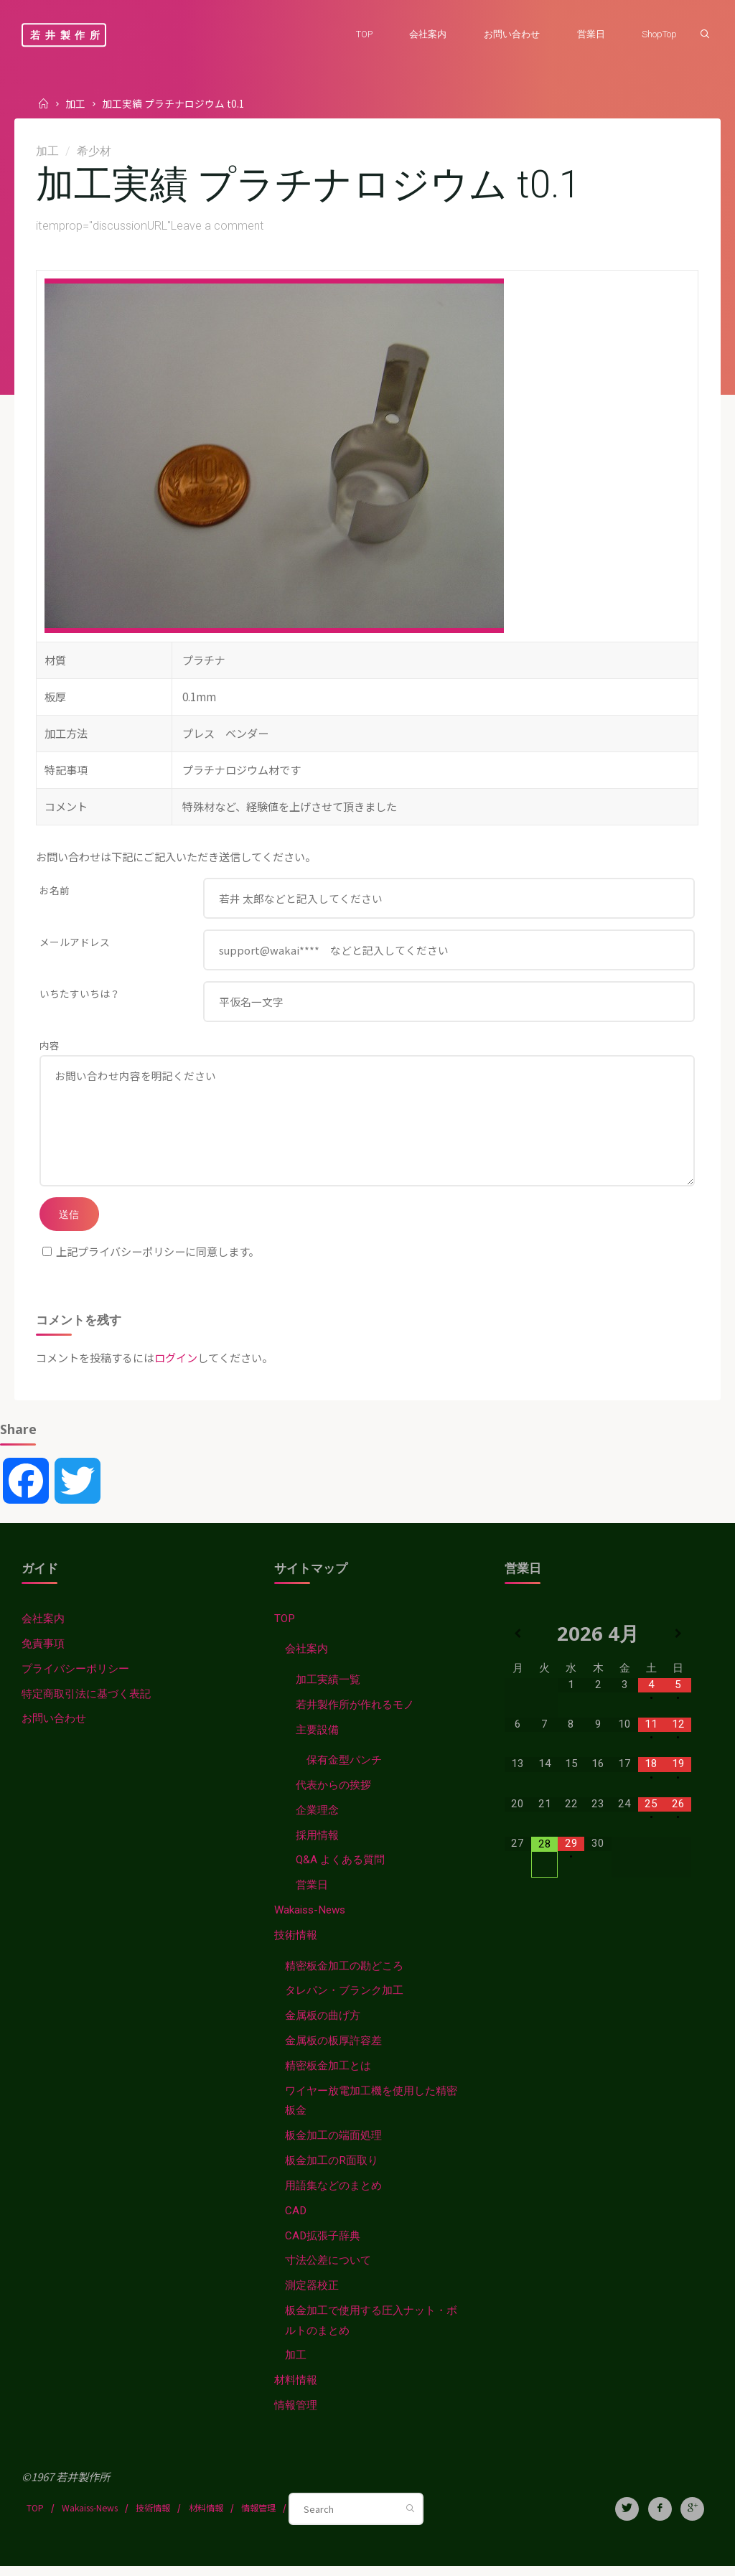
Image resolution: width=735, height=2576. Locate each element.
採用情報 (317, 1843)
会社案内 (43, 1627)
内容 (49, 1048)
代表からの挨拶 (333, 1793)
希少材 (96, 151)
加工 (75, 103)
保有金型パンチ (344, 1768)
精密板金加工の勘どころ (344, 1975)
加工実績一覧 (328, 1688)
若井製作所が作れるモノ (355, 1713)
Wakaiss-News (309, 1919)
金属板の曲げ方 (322, 2024)
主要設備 (317, 1738)
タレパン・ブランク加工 (344, 2000)
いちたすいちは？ (79, 995)
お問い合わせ (54, 1727)
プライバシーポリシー (75, 1677)
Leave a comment (218, 227)
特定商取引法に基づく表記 (86, 1702)
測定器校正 (312, 2295)
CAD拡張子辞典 (322, 2245)
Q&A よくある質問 (340, 1869)
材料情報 (295, 2390)
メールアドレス (74, 943)
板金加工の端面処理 (333, 2145)
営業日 (312, 1894)
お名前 (54, 891)
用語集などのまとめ (333, 2195)
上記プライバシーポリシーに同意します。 (150, 1260)
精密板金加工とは (328, 2075)
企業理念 (317, 1818)
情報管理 (295, 2415)
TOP (284, 1627)
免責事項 (43, 1652)
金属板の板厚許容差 (333, 2049)
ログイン (175, 1366)
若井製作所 (67, 35)
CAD (295, 2220)
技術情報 (295, 1944)
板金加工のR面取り (331, 2170)
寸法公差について (328, 2270)
